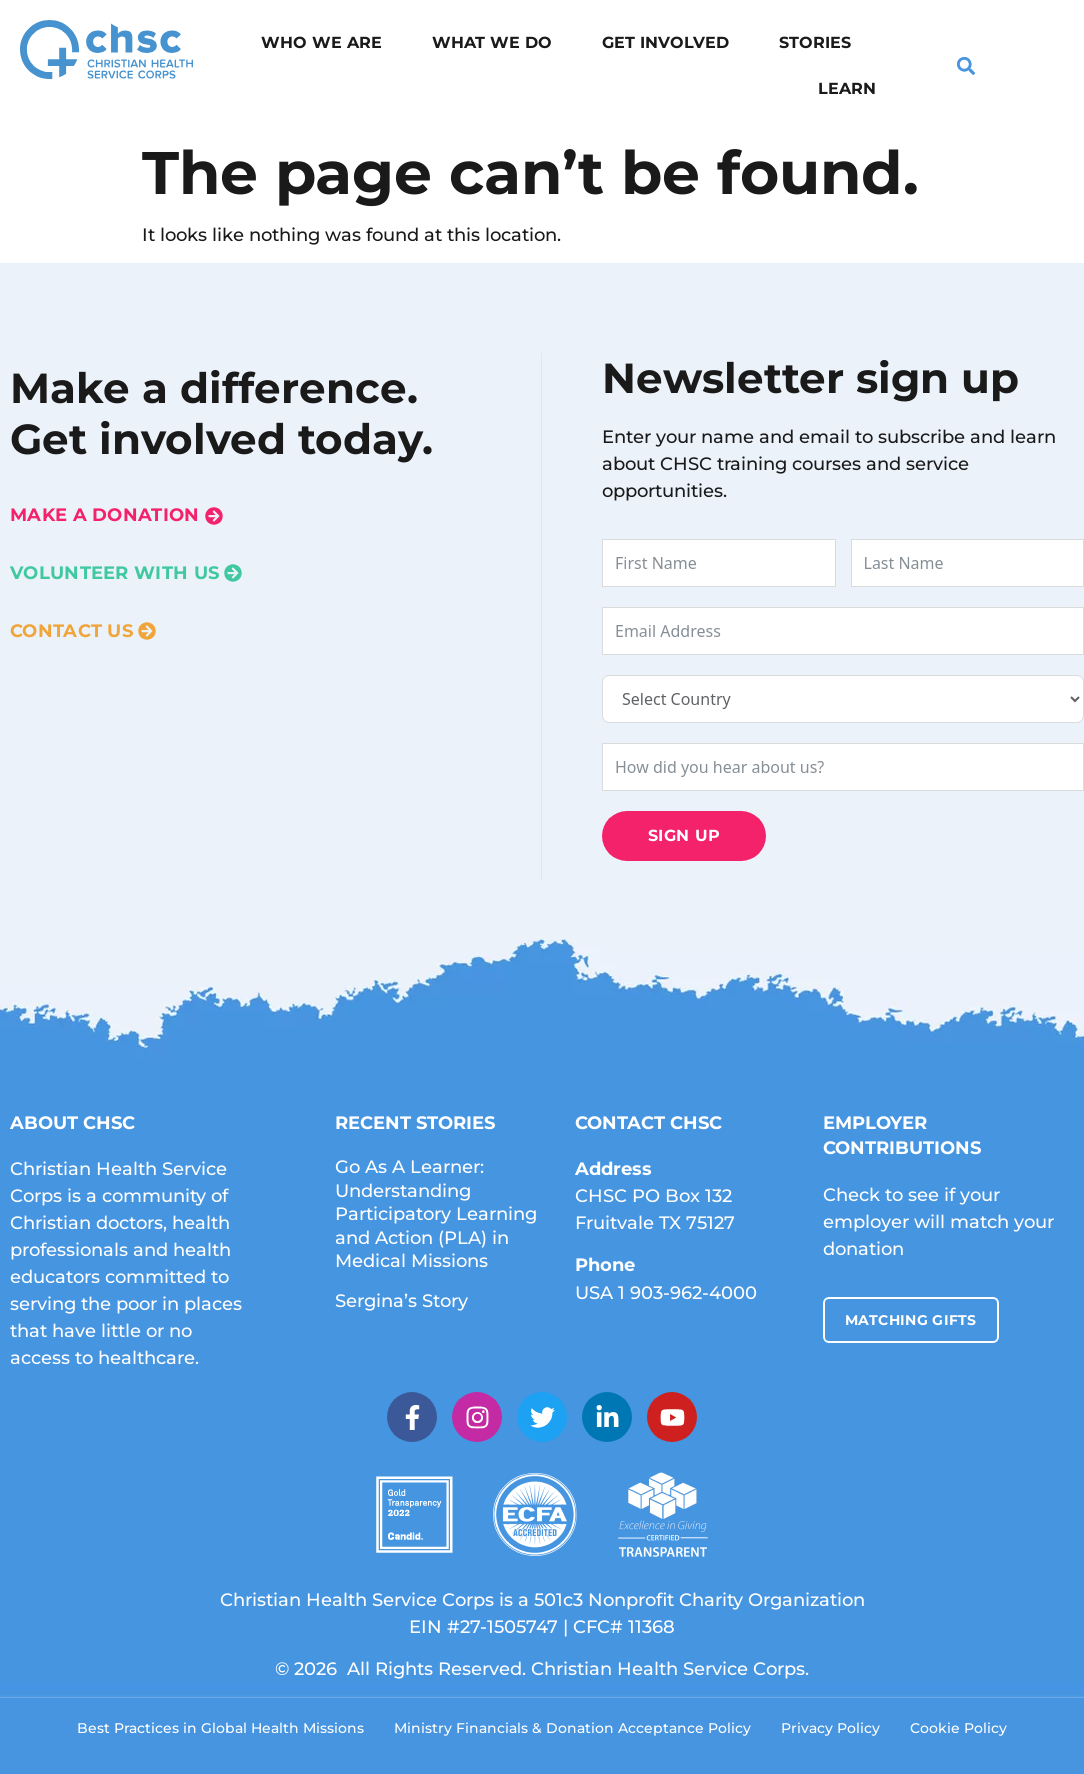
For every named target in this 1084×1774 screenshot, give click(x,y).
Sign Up (684, 835)
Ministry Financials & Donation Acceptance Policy (572, 1728)
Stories (815, 42)
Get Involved (665, 42)
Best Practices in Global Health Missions (220, 1728)
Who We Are (321, 42)
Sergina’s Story (401, 1301)
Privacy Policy (830, 1728)
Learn (847, 88)
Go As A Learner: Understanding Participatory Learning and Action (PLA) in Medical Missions (436, 1214)
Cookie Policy (958, 1728)
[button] (966, 66)
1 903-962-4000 (687, 1293)
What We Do (492, 42)
